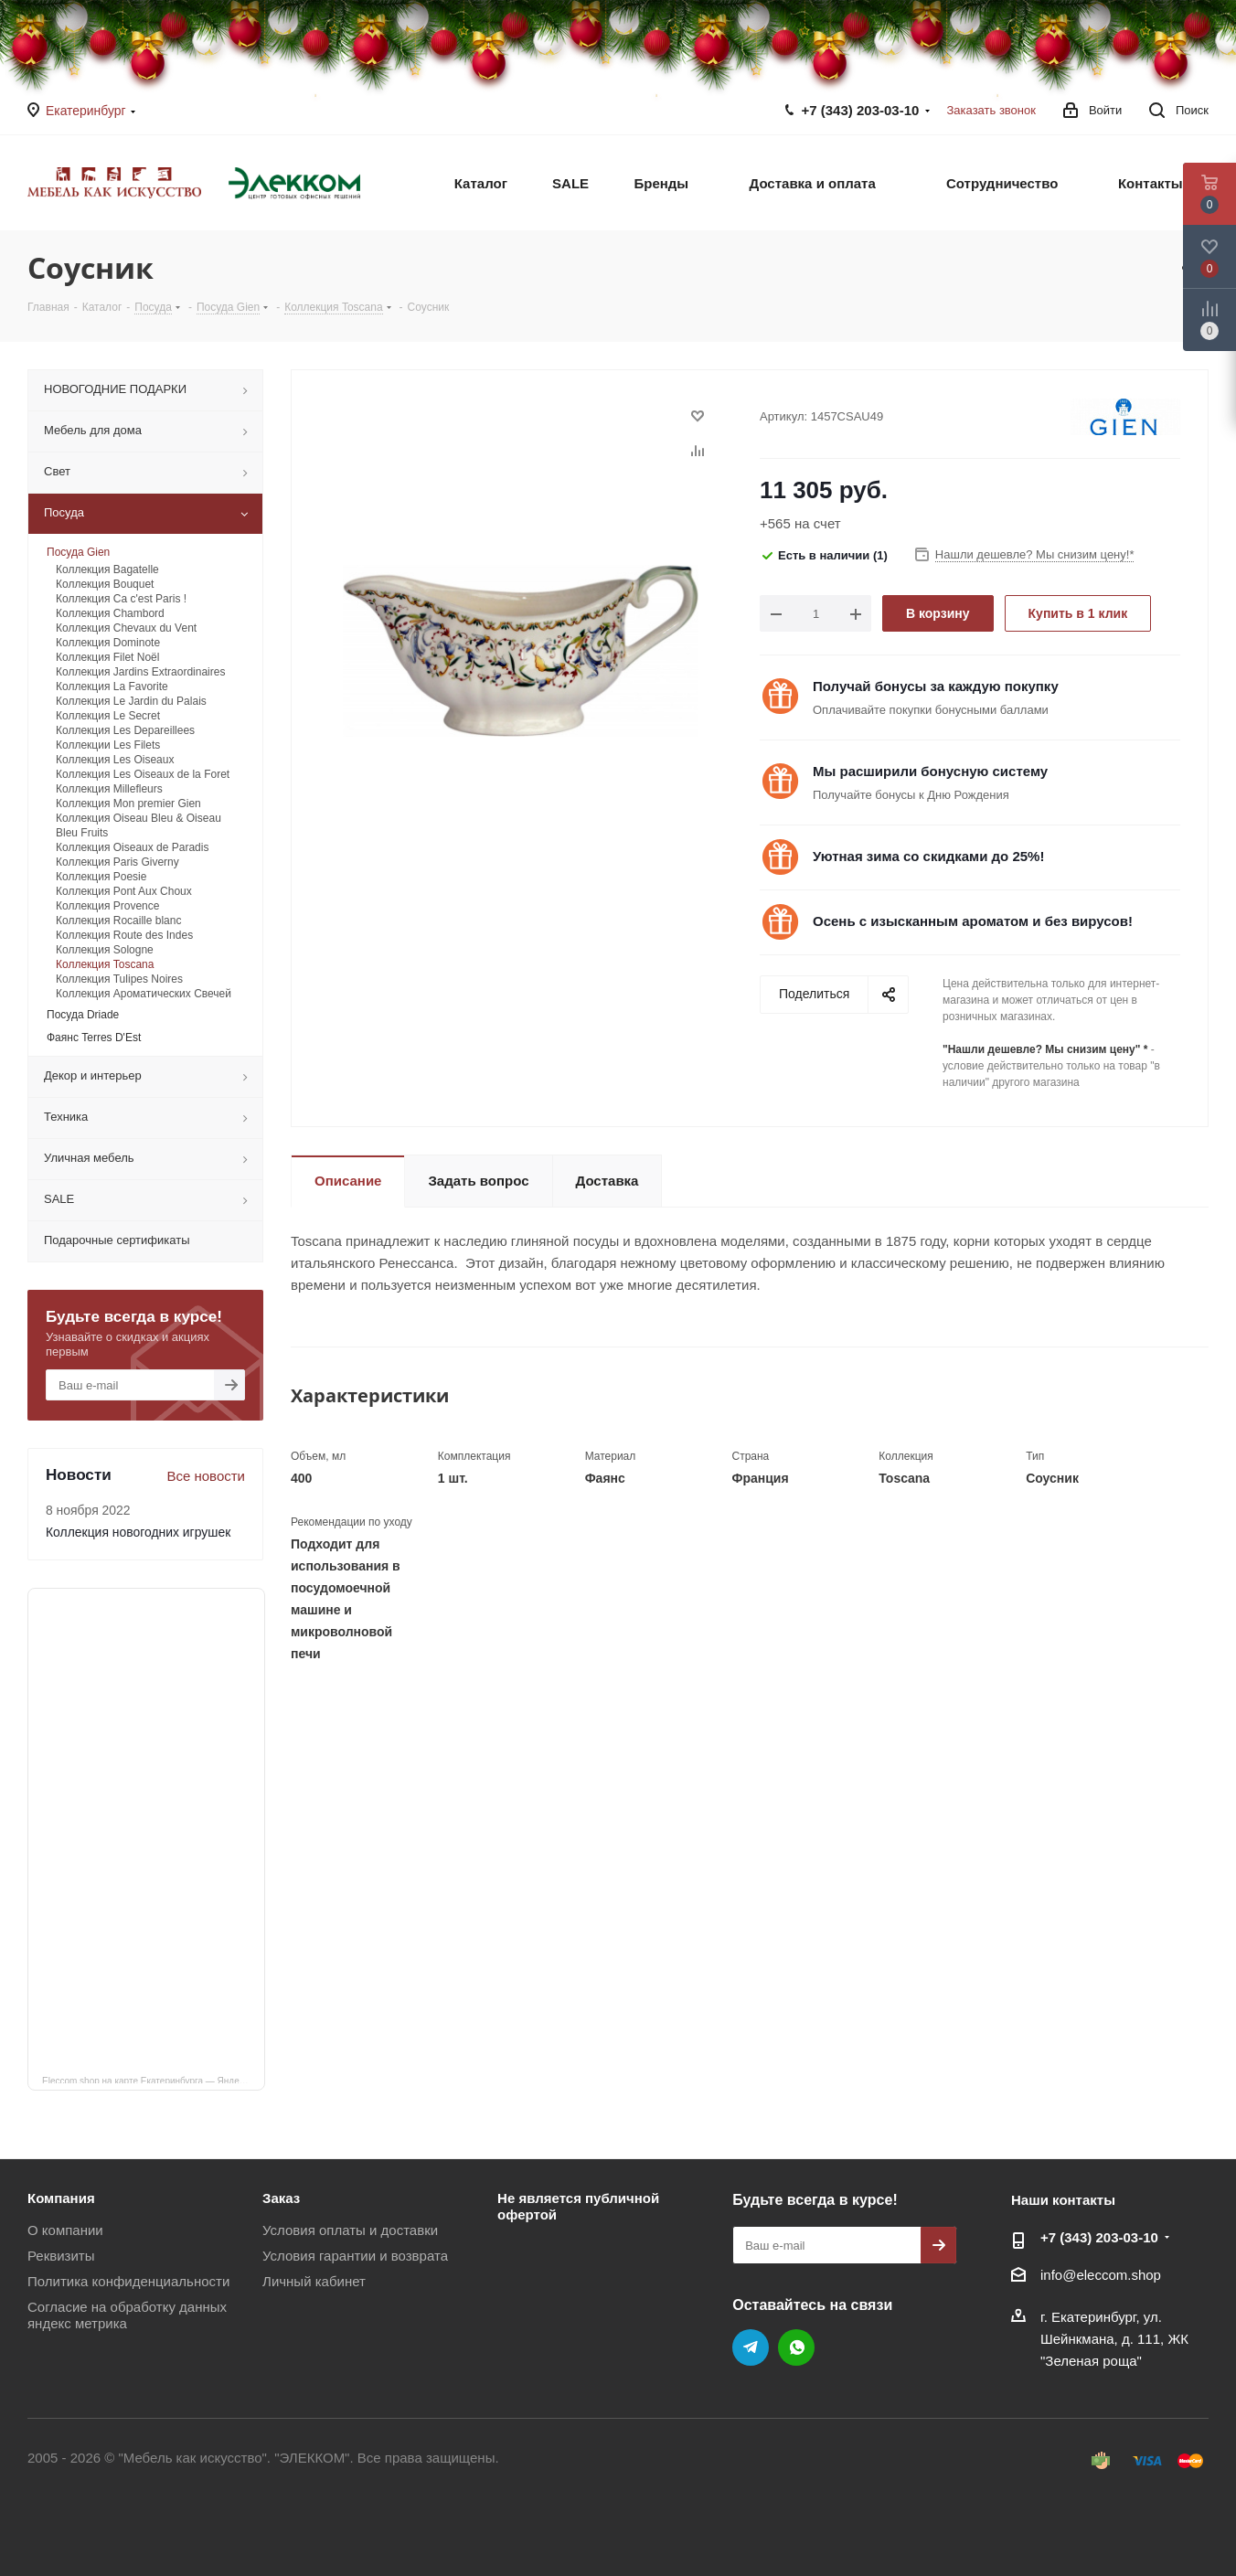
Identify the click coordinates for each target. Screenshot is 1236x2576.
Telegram (750, 2347)
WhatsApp (796, 2347)
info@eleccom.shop (1100, 2275)
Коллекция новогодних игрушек (138, 1532)
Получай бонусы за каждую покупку (936, 686)
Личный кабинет (314, 2281)
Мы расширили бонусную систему (930, 771)
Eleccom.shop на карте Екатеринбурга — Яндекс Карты (153, 2079)
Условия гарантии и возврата (355, 2255)
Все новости (205, 1476)
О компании (65, 2230)
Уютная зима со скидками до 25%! (928, 856)
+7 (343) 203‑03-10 (861, 110)
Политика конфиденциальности (128, 2281)
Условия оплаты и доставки (350, 2230)
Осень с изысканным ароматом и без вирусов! (973, 921)
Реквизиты (61, 2255)
